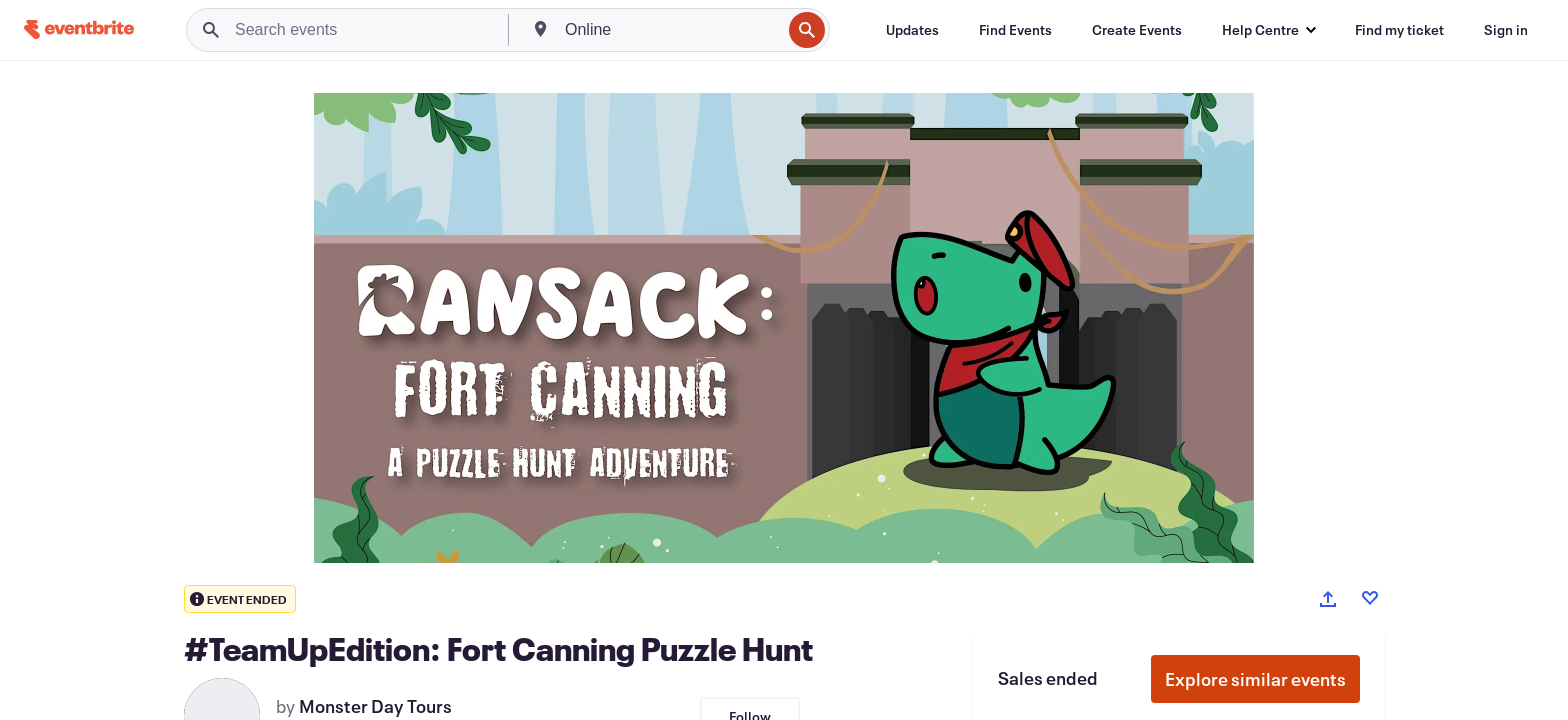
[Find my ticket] (1399, 30)
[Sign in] (1506, 30)
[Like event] (1370, 598)
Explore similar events (1255, 679)
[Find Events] (1015, 30)
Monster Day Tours (375, 706)
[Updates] (912, 30)
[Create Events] (1137, 30)
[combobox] (671, 30)
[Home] (79, 29)
